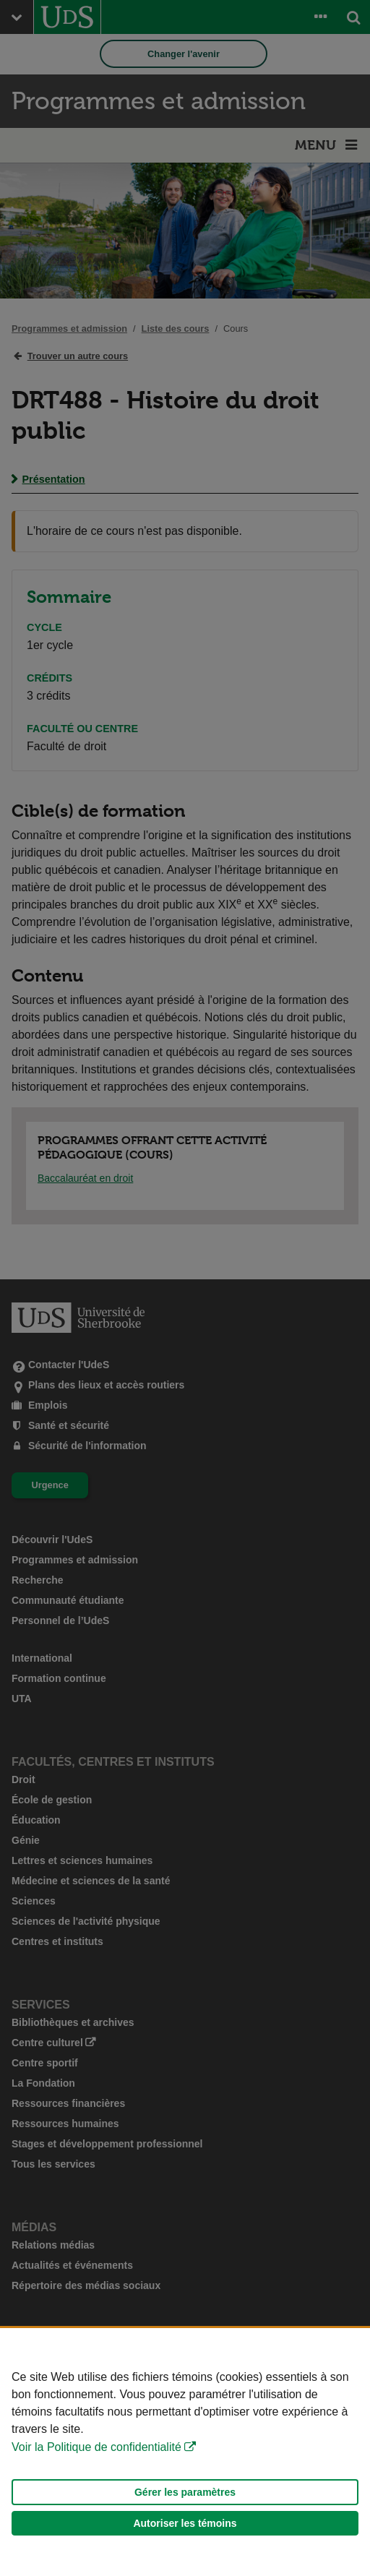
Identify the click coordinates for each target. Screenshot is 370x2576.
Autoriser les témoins (184, 2523)
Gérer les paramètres (185, 2492)
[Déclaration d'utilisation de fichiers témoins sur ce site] (185, 2452)
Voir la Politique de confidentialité (96, 2447)
